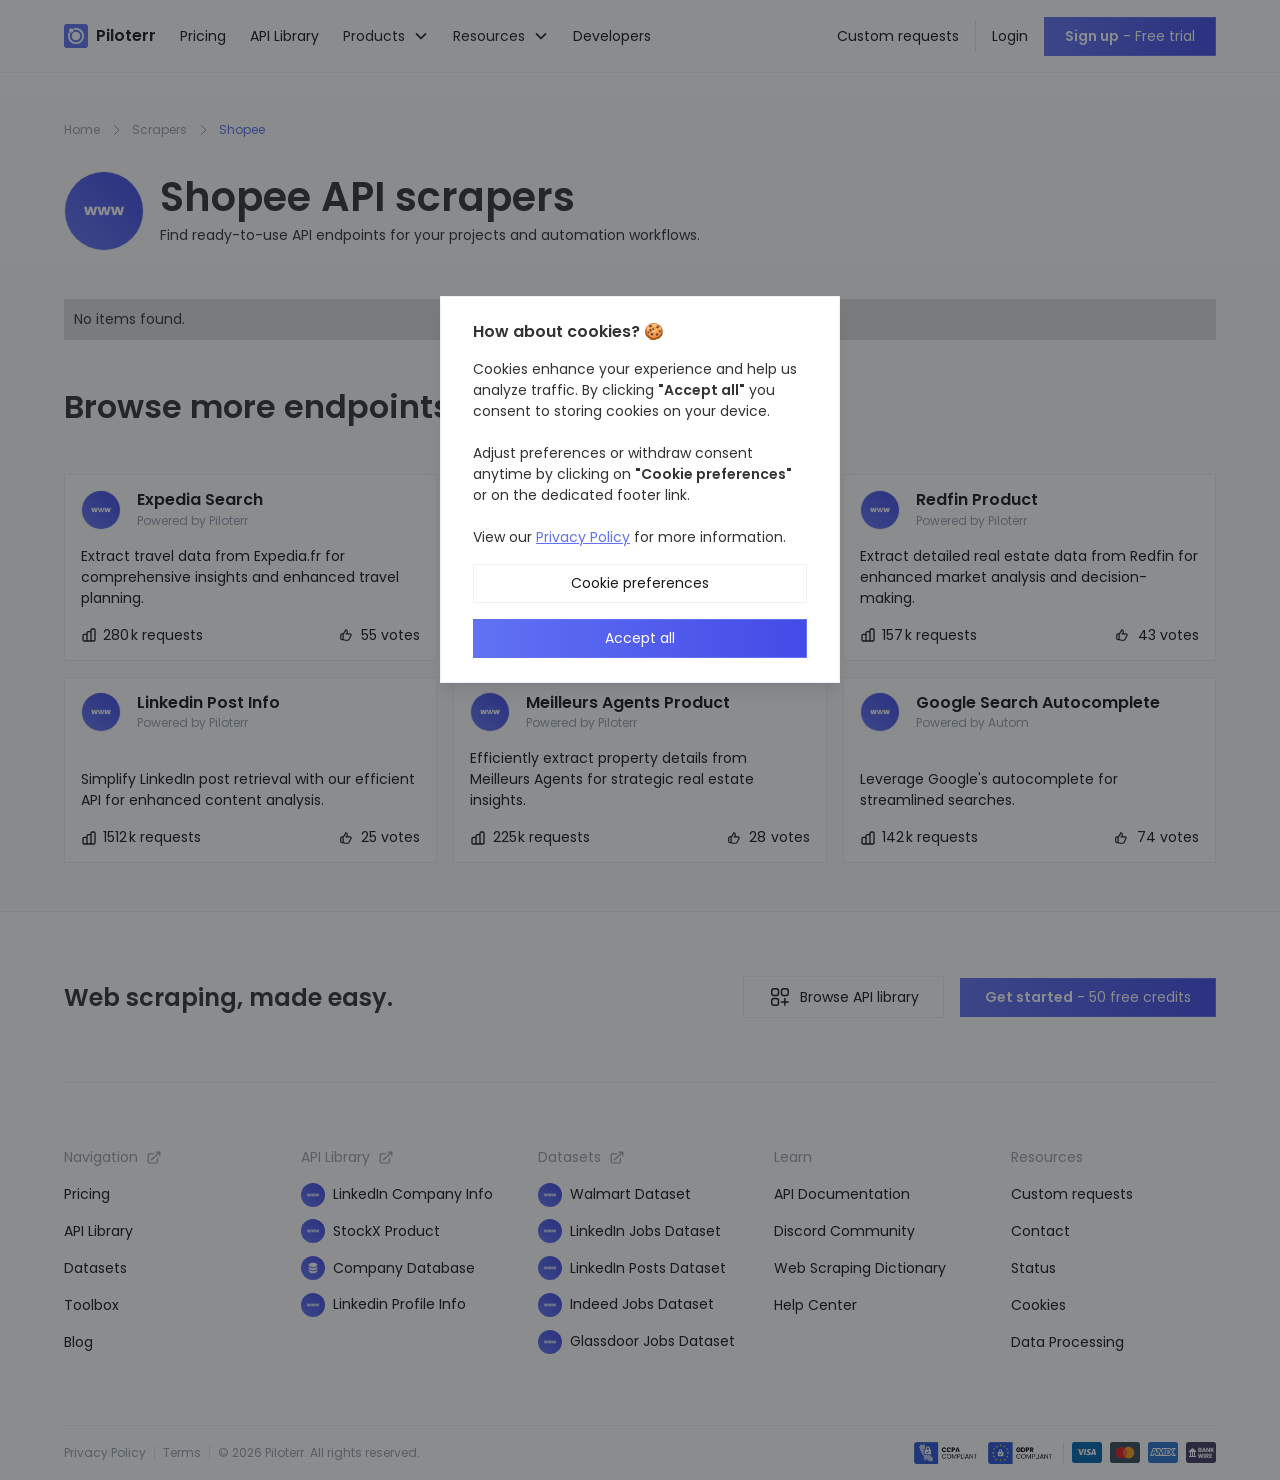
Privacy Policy (583, 537)
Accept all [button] (640, 638)
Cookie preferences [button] (640, 583)
